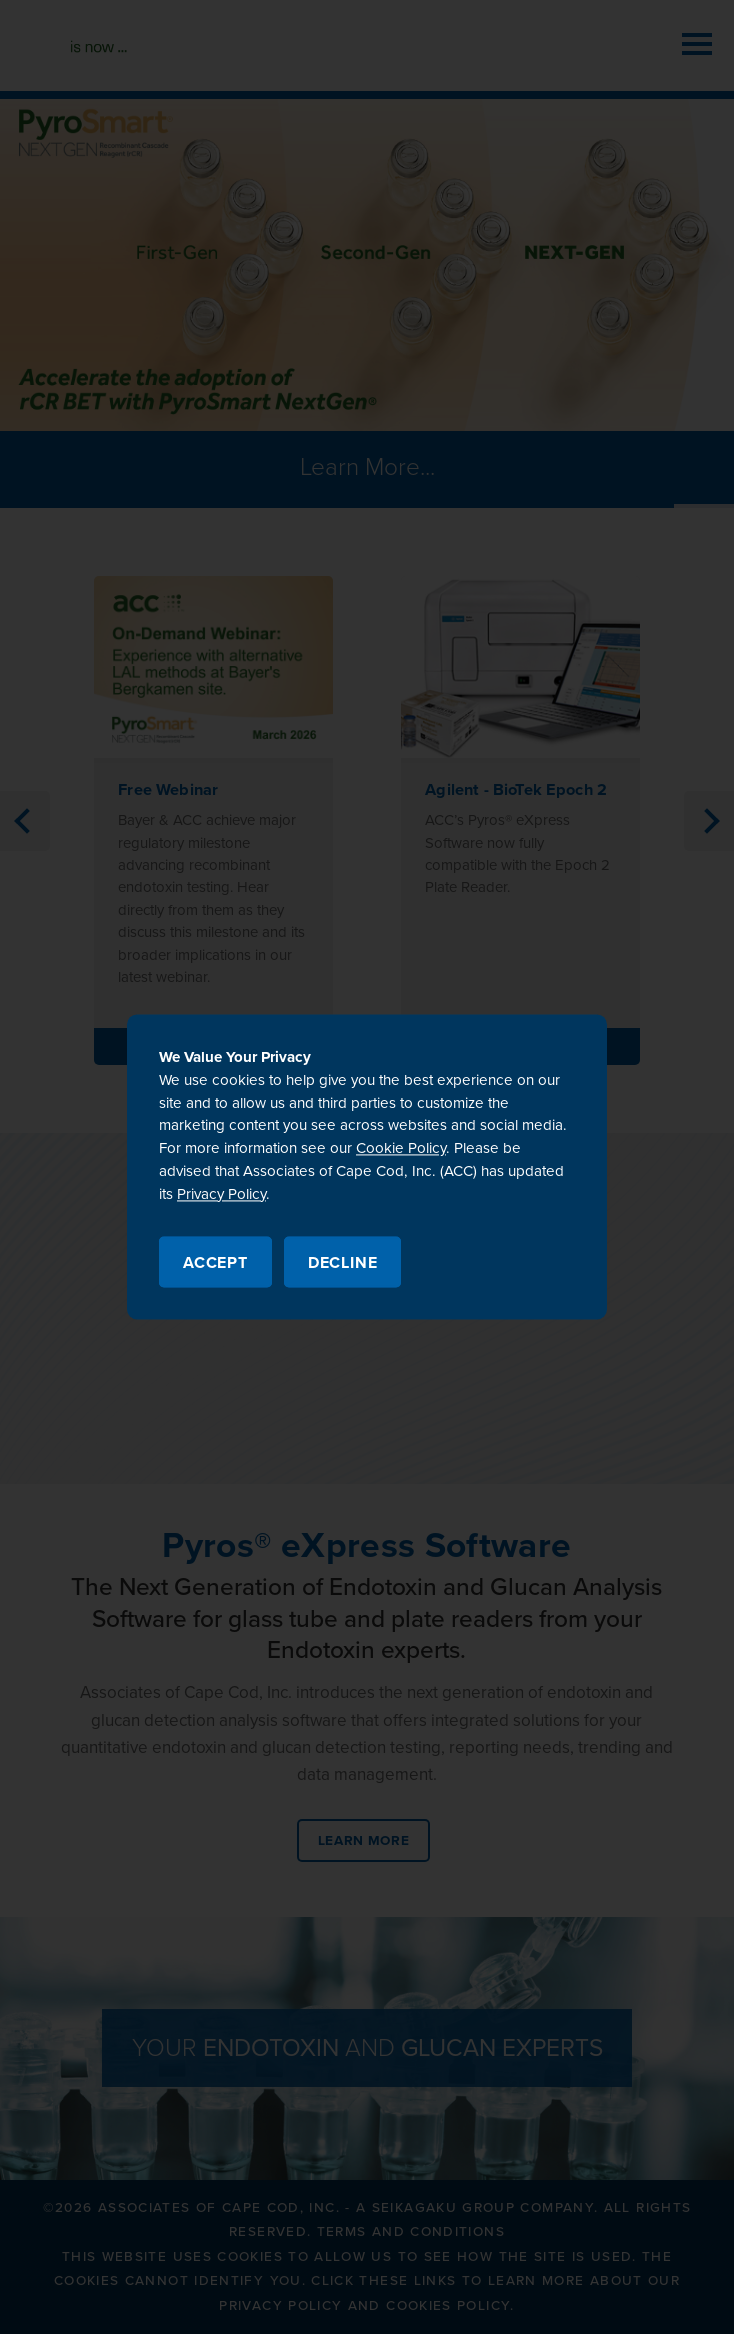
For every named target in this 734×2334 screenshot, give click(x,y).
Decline (343, 1264)
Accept (215, 1264)
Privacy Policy (221, 1194)
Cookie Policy (401, 1149)
